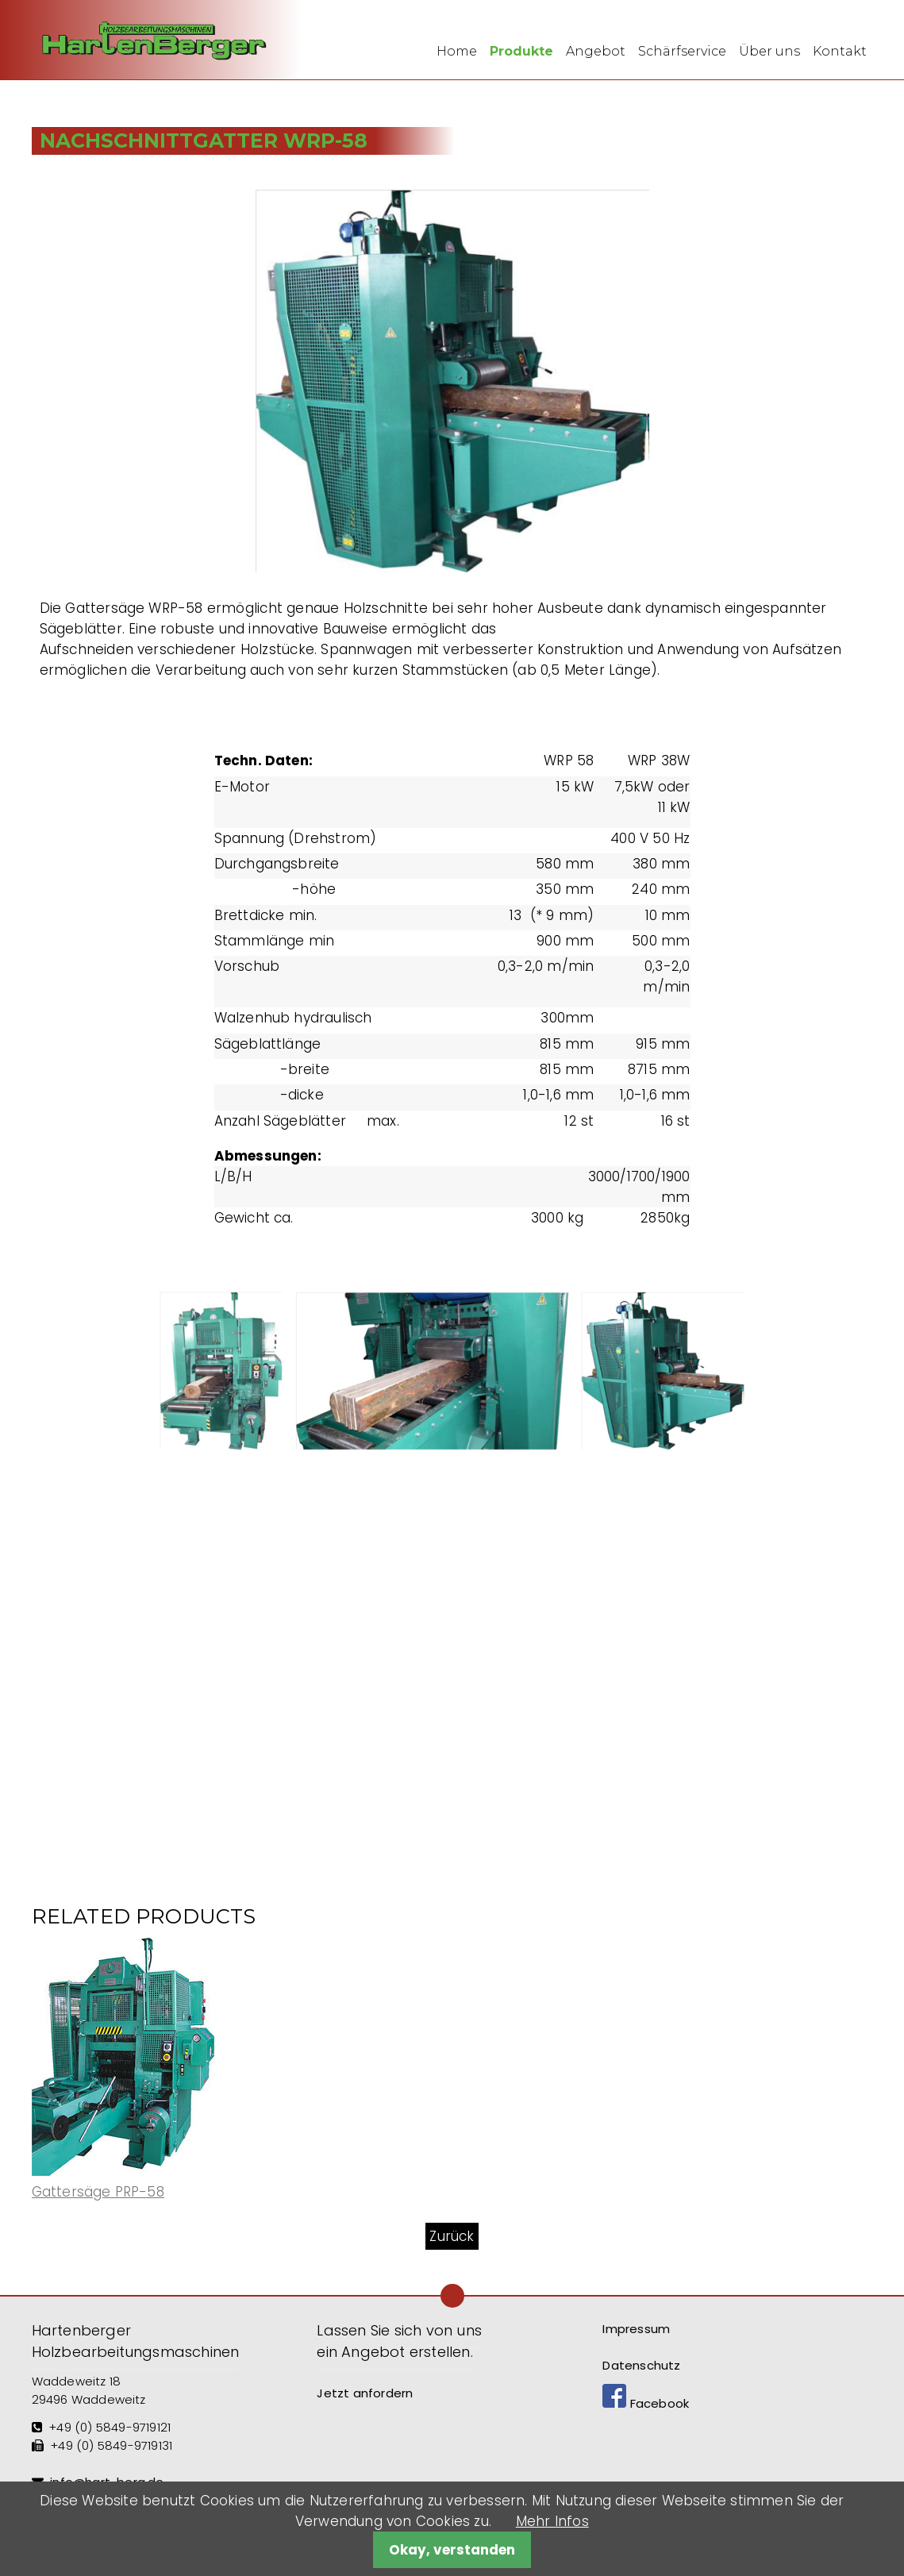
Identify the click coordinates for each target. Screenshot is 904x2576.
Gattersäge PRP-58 (98, 2191)
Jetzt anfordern (365, 2393)
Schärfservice (682, 51)
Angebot (595, 51)
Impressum (636, 2328)
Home (457, 51)
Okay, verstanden (452, 2549)
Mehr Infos (552, 2521)
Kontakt (840, 51)
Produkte (521, 51)
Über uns (769, 51)
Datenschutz (641, 2365)
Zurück (451, 2236)
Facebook (645, 2403)
